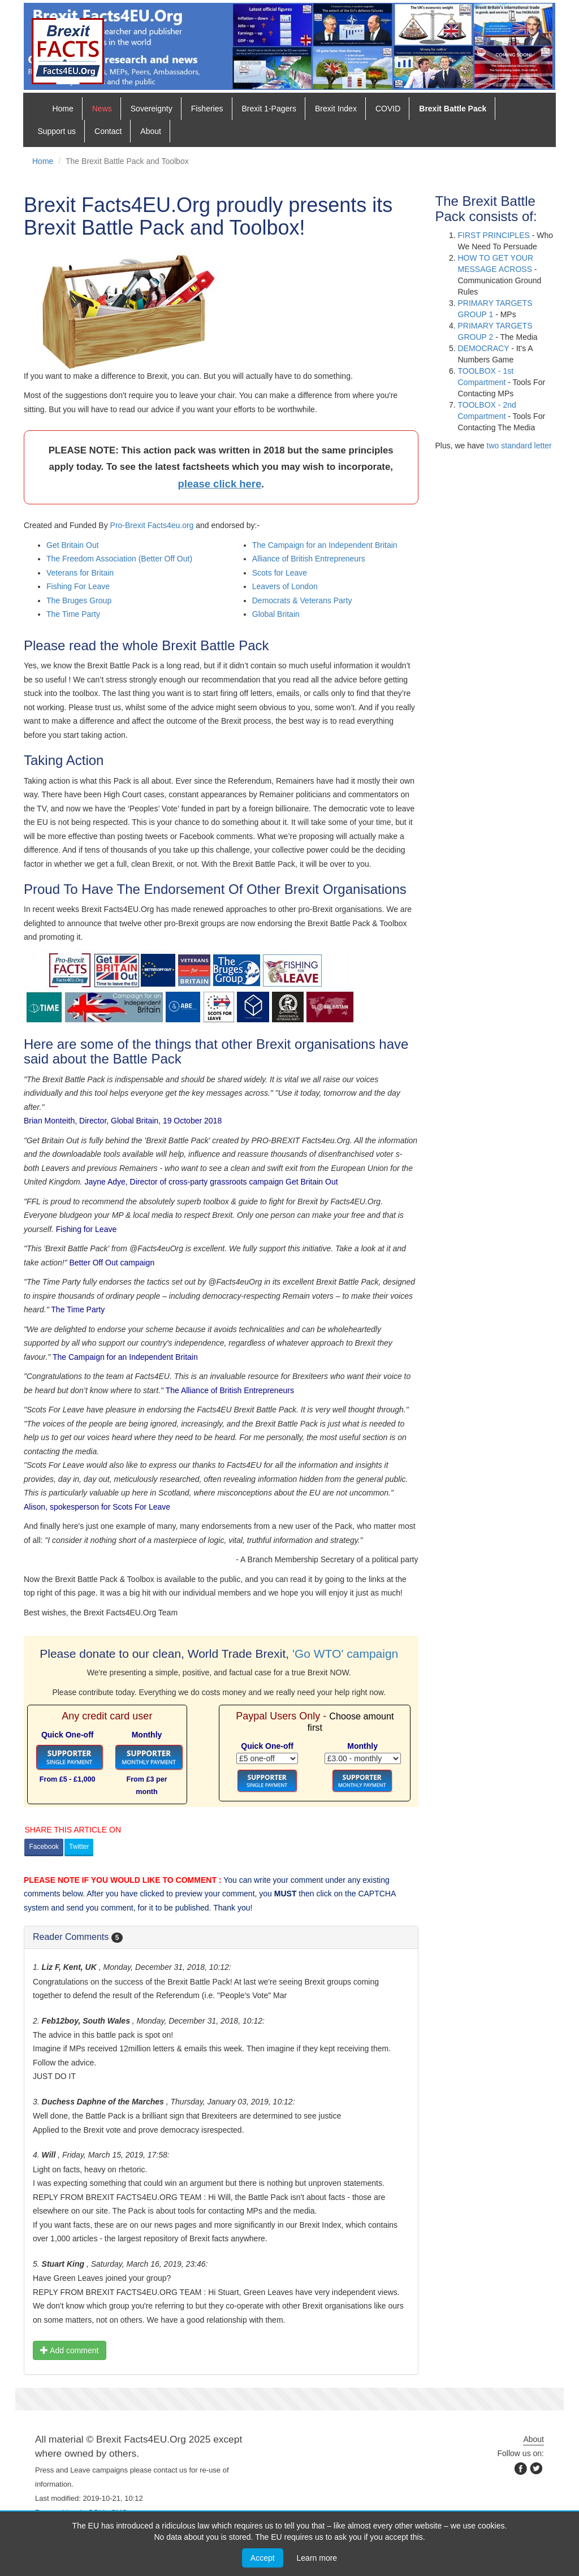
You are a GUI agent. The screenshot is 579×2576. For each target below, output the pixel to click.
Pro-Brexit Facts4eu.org (152, 525)
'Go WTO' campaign (345, 1653)
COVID (387, 108)
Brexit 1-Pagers (269, 108)
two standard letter (519, 445)
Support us (56, 131)
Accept (262, 2557)
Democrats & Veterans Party (302, 600)
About (150, 131)
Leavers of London (285, 586)
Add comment (69, 2350)
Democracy (483, 348)
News (102, 108)
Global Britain (276, 614)
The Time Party (73, 614)
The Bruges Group (78, 600)
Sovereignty (151, 108)
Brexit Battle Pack (452, 108)
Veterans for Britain (80, 572)
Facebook (44, 1847)
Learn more (317, 2557)
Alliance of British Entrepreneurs (308, 558)
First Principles (494, 235)
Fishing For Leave (78, 586)
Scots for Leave (279, 572)
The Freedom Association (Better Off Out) (119, 558)
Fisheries (207, 108)
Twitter (79, 1847)
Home (62, 108)
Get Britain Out (72, 545)
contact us (170, 2470)
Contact (108, 131)
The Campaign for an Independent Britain (324, 545)
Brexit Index (336, 108)
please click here (219, 484)
